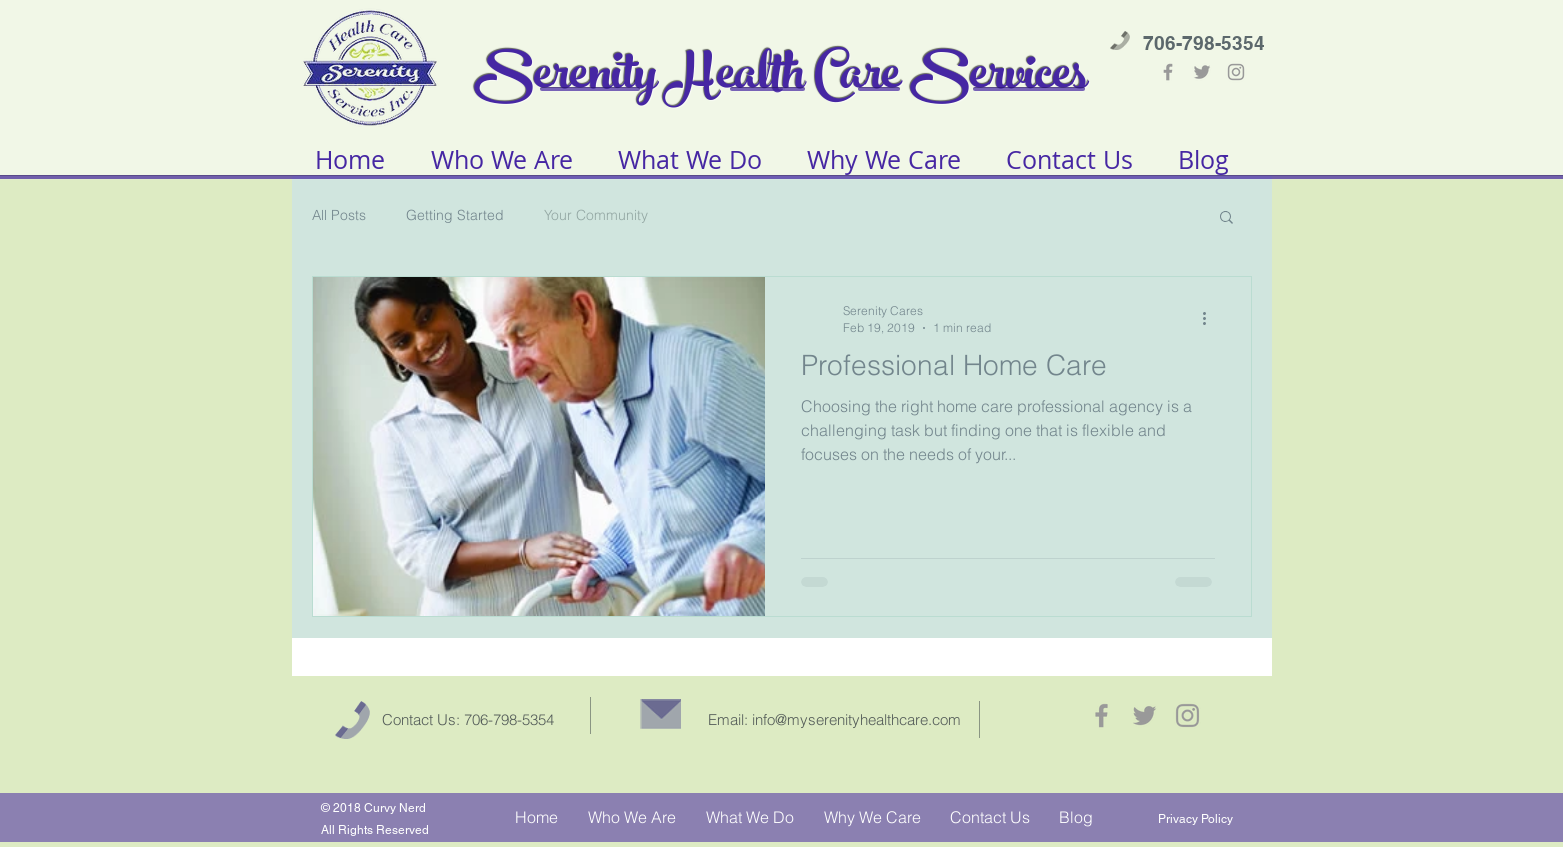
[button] (1226, 218)
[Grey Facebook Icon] (1168, 72)
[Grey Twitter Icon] (1202, 72)
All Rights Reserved (375, 830)
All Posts (339, 215)
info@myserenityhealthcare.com (856, 719)
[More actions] (1212, 318)
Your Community (596, 215)
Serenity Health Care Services (781, 79)
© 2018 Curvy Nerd (373, 808)
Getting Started (455, 215)
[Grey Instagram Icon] (1236, 72)
